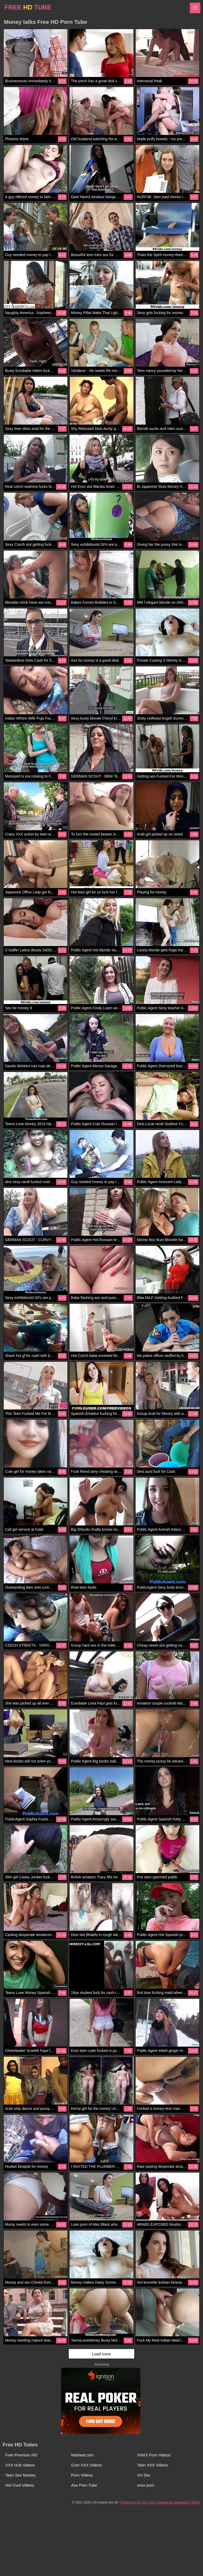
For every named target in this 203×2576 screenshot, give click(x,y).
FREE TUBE (27, 7)
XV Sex (143, 2475)
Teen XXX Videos (152, 2465)
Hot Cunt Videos (19, 2485)
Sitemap (128, 2502)
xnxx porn (145, 2485)
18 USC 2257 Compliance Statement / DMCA (168, 2502)
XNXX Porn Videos (153, 2455)
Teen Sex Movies (20, 2475)
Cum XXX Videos (86, 2465)
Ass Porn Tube (84, 2485)
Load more (101, 2354)
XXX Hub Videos (20, 2465)
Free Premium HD (21, 2455)
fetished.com (82, 2455)
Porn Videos (82, 2475)
